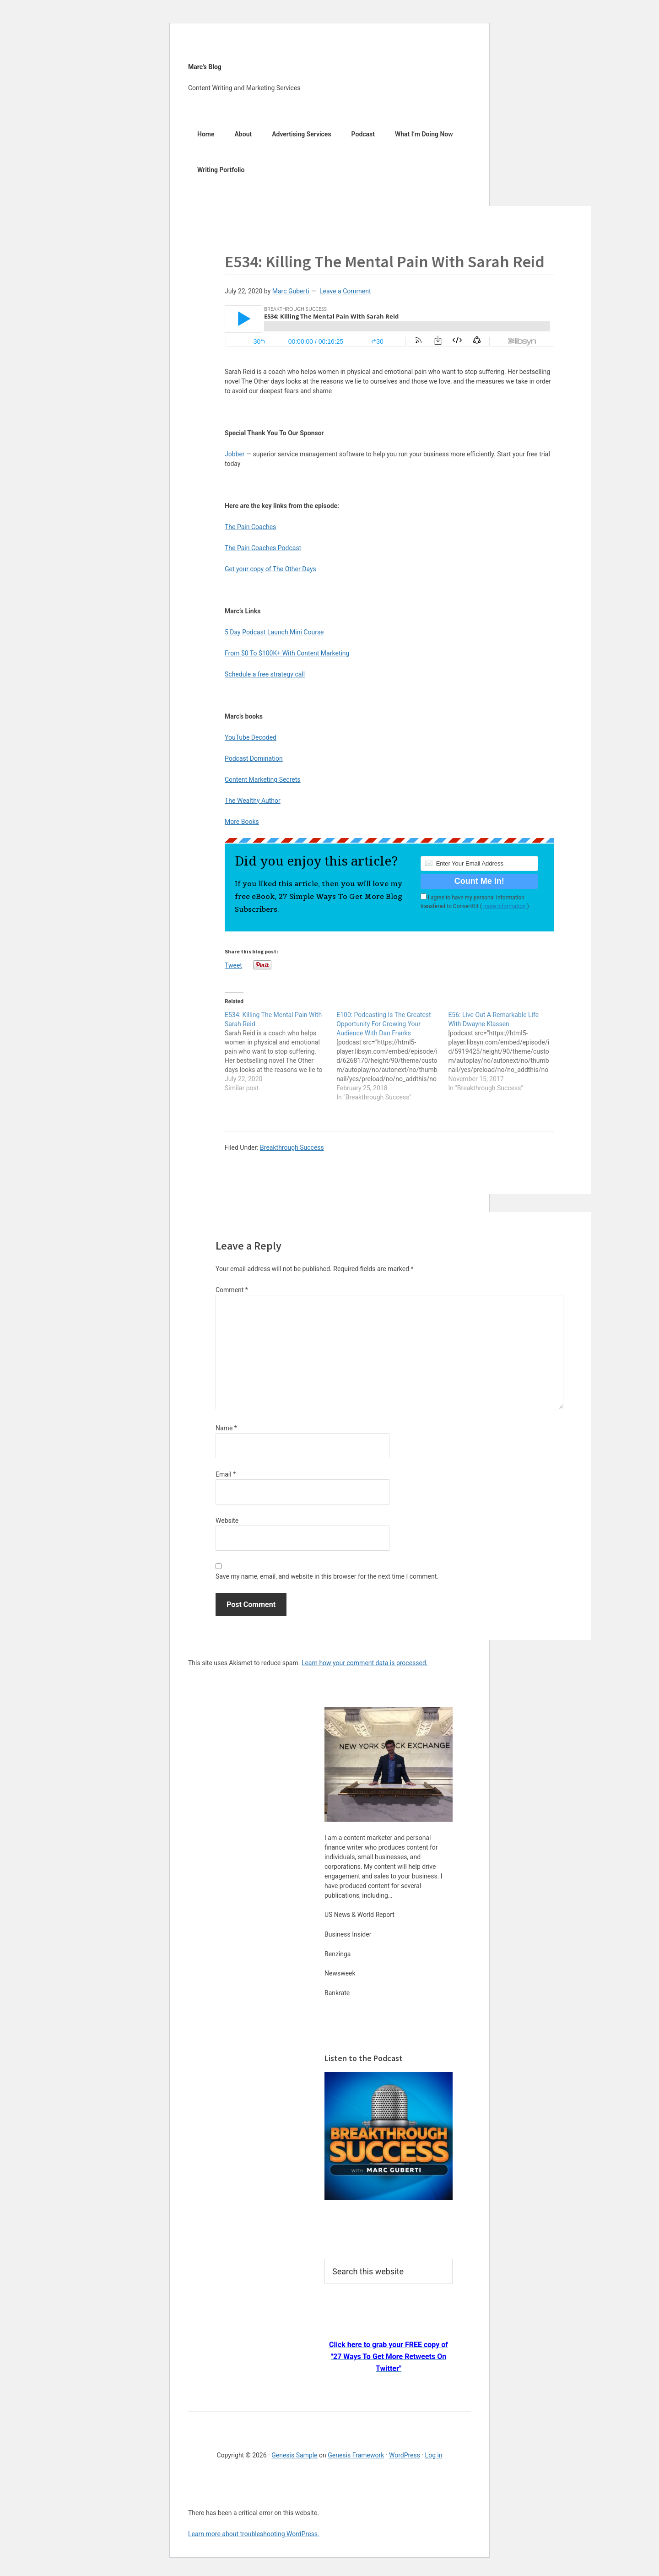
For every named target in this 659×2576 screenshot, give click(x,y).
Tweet (233, 965)
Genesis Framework (356, 2455)
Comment (232, 1289)
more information (504, 906)
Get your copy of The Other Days (270, 569)
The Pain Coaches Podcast (263, 548)
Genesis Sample (294, 2455)
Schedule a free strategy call (265, 674)
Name (226, 1428)
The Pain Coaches (250, 526)
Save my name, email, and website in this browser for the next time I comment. (327, 1576)
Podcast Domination (254, 758)
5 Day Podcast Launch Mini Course (274, 632)
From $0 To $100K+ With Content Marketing (287, 653)
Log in (434, 2455)
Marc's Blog (204, 66)
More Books (242, 821)
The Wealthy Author (253, 800)
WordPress (404, 2455)
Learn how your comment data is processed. (365, 1663)
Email (226, 1474)
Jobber (235, 454)
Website (227, 1520)
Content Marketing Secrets (263, 779)
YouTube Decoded (250, 737)
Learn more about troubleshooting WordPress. (253, 2534)
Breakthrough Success (292, 1147)
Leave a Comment (345, 291)
